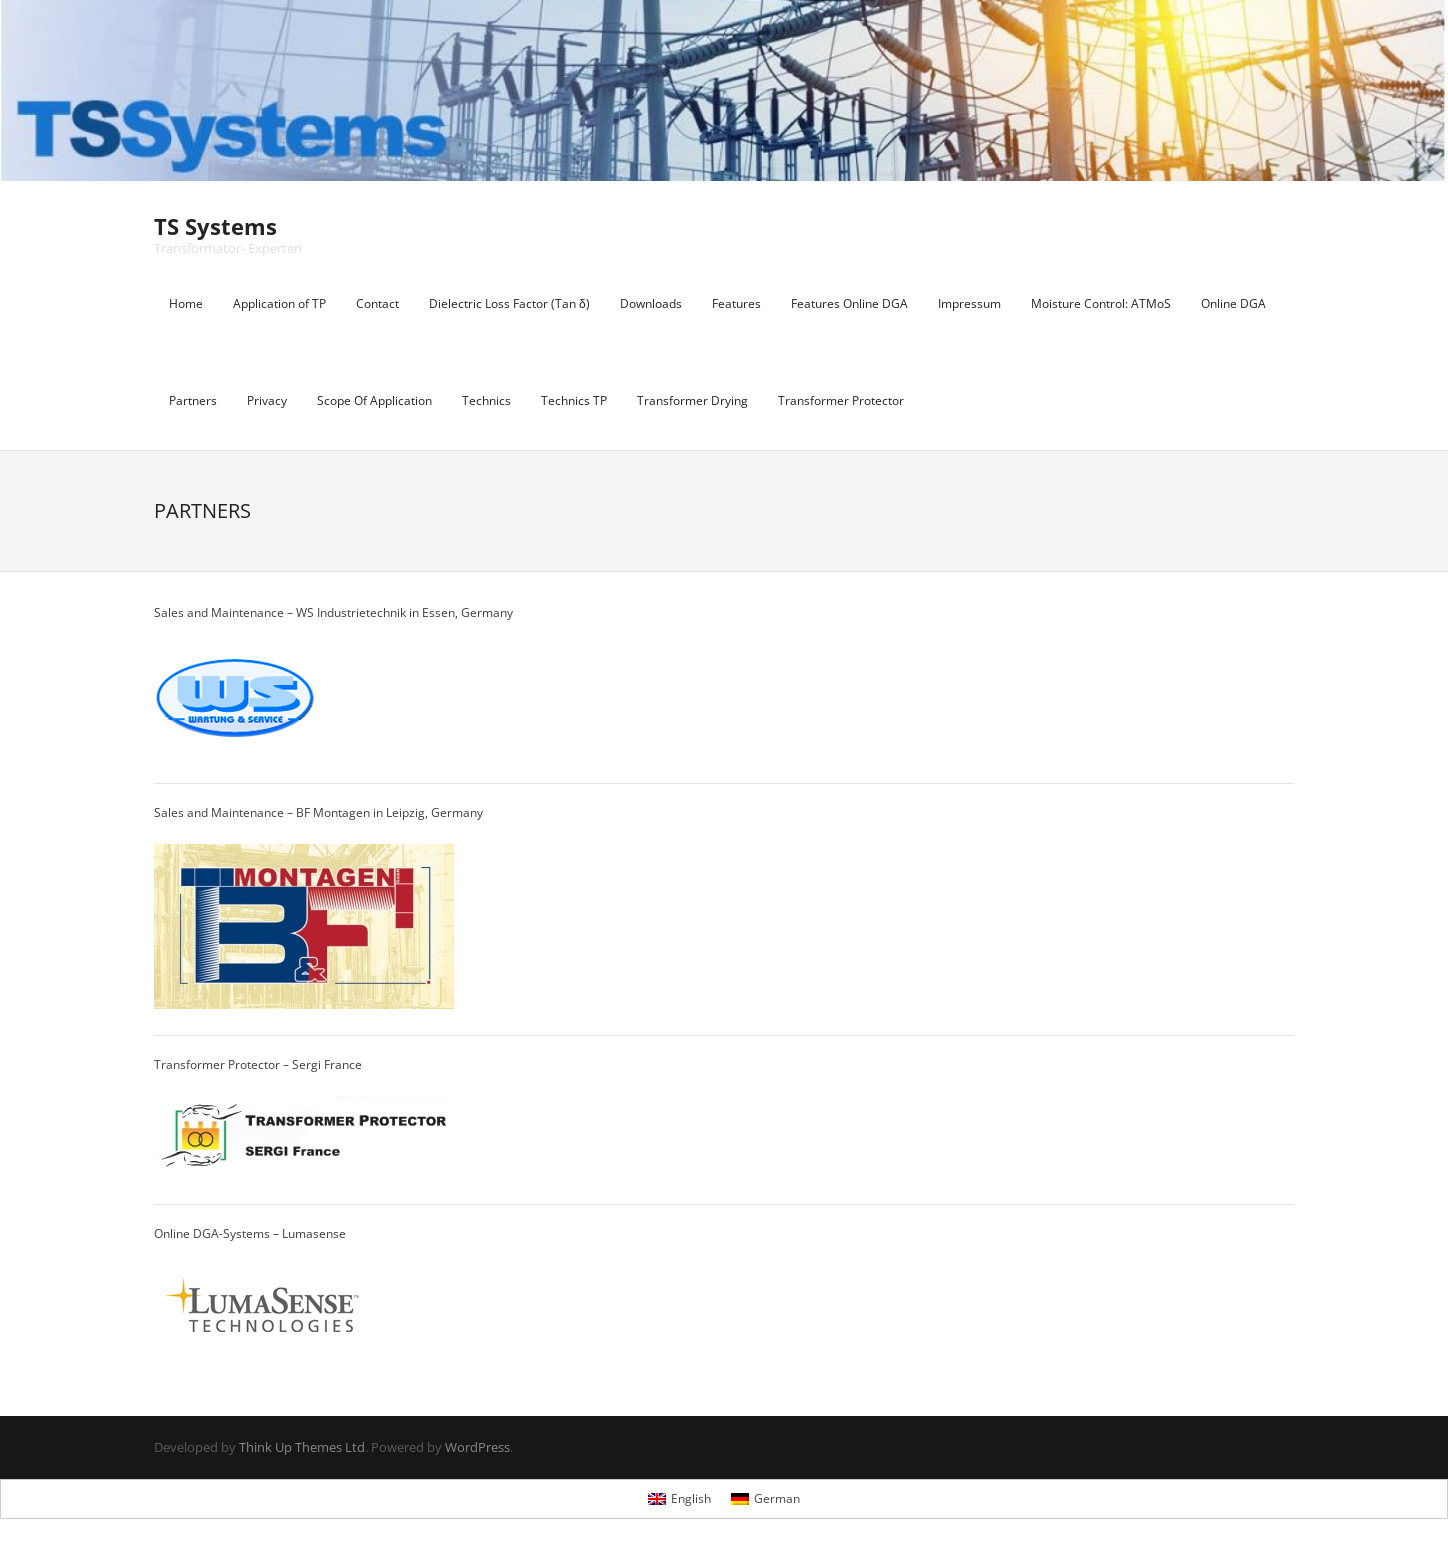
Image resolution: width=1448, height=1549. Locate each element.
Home (186, 303)
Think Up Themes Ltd (302, 1447)
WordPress (477, 1447)
